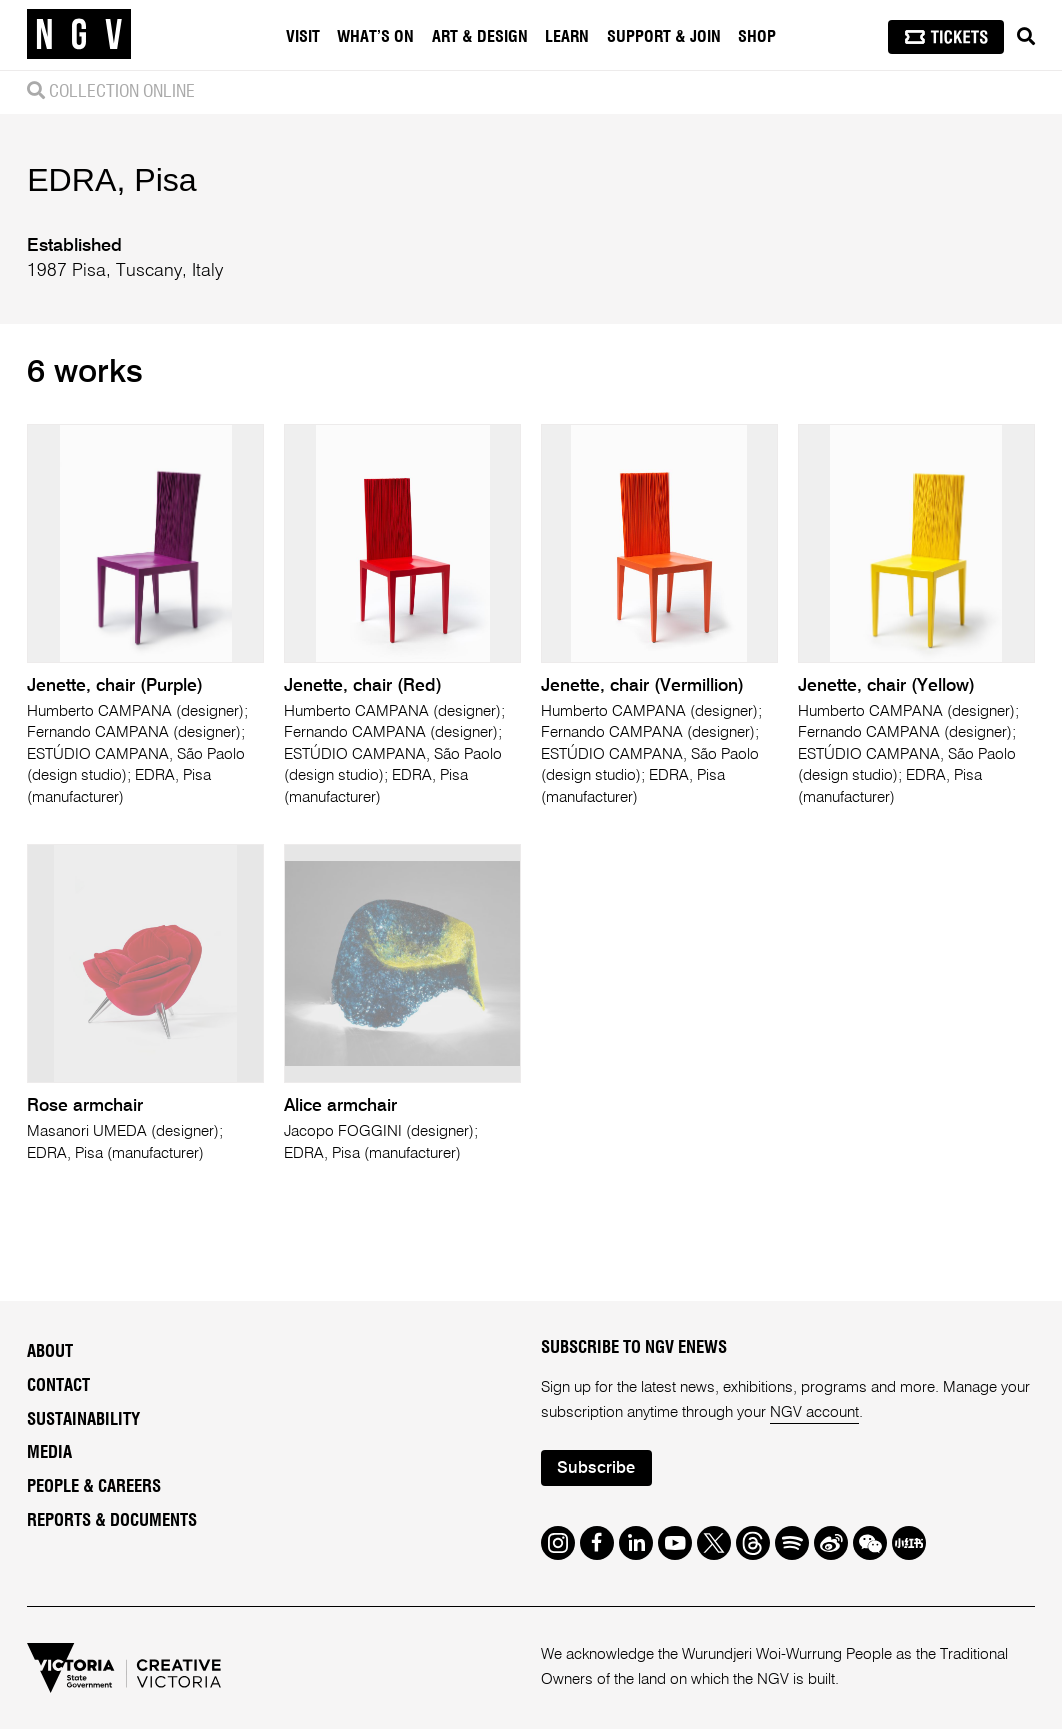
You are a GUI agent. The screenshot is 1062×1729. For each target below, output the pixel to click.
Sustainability (83, 1420)
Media (49, 1453)
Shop (757, 37)
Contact (58, 1386)
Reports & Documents (112, 1521)
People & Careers (94, 1487)
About (50, 1352)
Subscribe (596, 1468)
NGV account (814, 1412)
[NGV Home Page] (79, 35)
